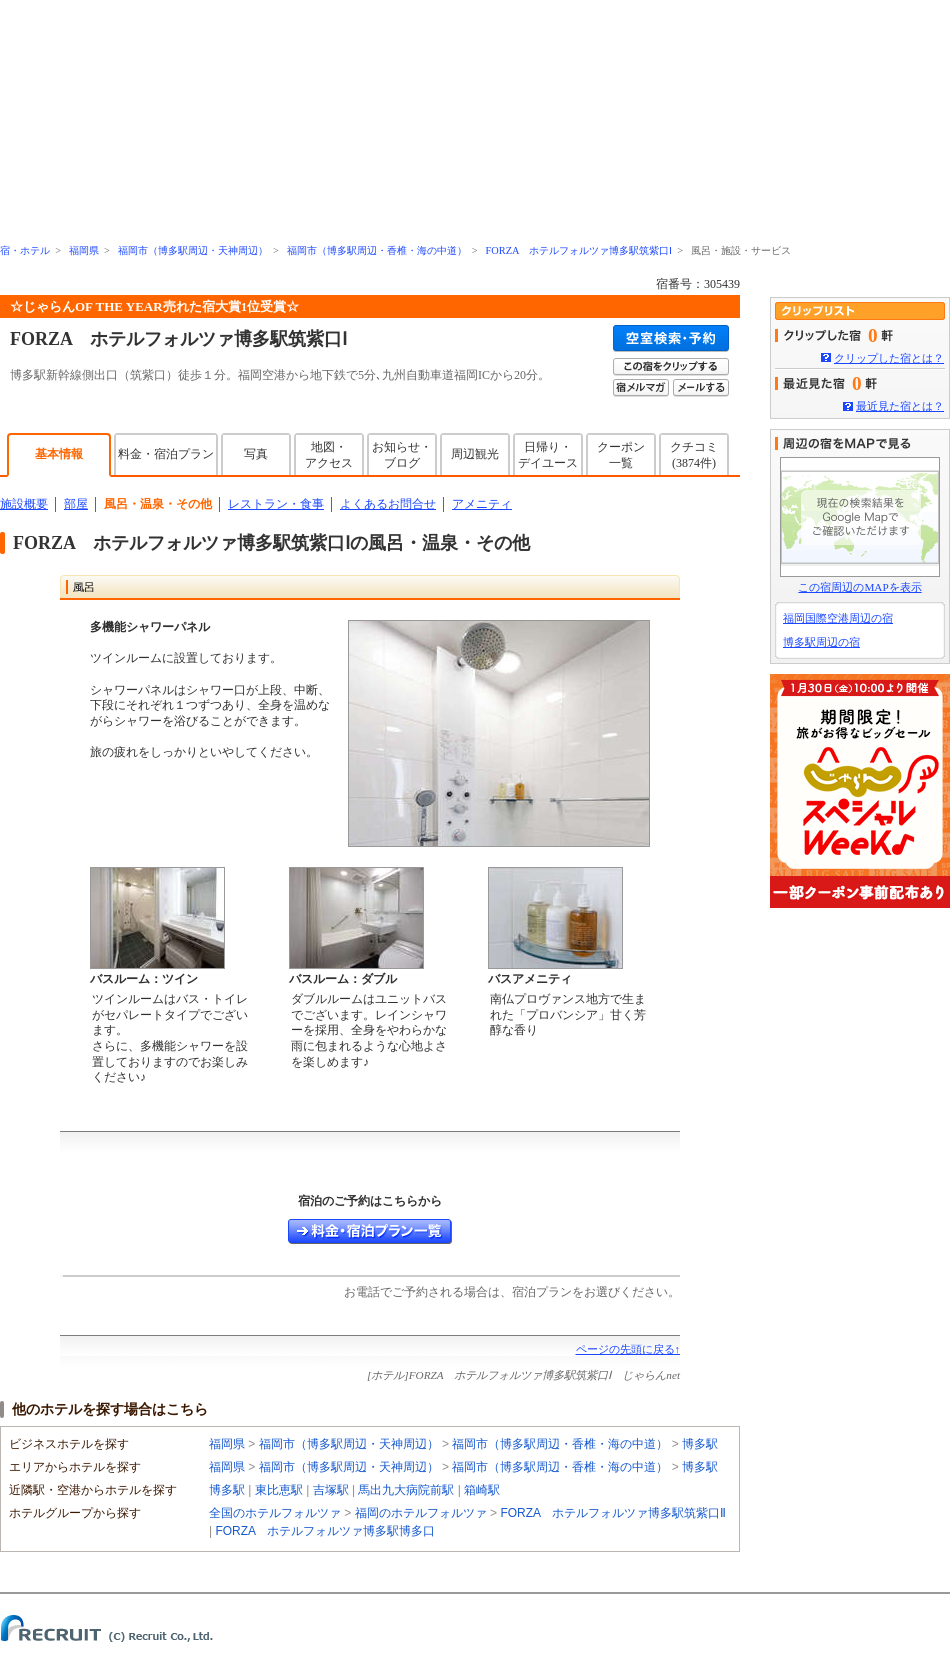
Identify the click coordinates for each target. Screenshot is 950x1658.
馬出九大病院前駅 (406, 1490)
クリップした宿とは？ (889, 358)
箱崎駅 (482, 1490)
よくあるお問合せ (388, 504)
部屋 (76, 504)
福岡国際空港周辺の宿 (838, 618)
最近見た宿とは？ (900, 406)
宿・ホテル (25, 250)
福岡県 (84, 250)
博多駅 (700, 1444)
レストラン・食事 (276, 504)
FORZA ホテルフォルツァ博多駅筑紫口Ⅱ (613, 1513)
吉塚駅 (331, 1490)
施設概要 (24, 504)
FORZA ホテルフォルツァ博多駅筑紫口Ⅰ (578, 250)
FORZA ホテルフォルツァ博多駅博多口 (325, 1531)
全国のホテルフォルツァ (276, 1513)
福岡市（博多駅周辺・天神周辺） (193, 250)
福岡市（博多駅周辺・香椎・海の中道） (377, 250)
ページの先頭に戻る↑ (628, 1349)
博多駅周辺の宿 (821, 642)
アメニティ (482, 504)
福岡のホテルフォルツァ (422, 1513)
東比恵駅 (279, 1490)
